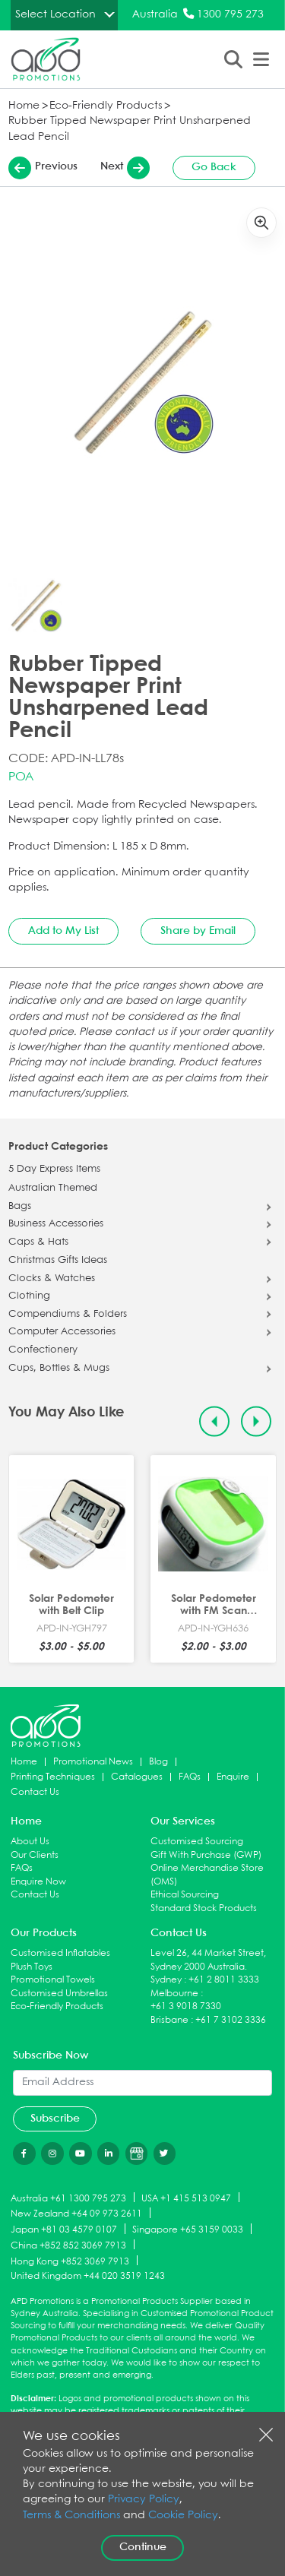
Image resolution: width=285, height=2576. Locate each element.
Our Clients (35, 1855)
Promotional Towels (53, 1980)
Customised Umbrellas (59, 1993)
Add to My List (63, 931)
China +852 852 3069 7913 (68, 2245)
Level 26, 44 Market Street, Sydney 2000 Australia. (208, 1960)
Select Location (55, 14)
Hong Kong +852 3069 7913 (70, 2261)
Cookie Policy (183, 2516)
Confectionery (43, 1350)
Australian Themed (52, 1188)
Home (24, 106)
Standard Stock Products (203, 1908)
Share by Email (198, 931)
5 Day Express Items (54, 1169)
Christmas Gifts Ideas (57, 1260)
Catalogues (137, 1777)
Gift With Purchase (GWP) (205, 1855)
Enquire (233, 1777)
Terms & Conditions (71, 2516)
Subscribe (55, 2118)
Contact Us (35, 1792)
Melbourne (174, 1993)
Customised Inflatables (60, 1953)
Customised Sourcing (196, 1841)
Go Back (214, 167)
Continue (142, 2547)
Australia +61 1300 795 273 (68, 2198)
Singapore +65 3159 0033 (187, 2230)
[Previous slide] (214, 1421)
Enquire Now (38, 1882)
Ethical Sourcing (184, 1895)
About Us (30, 1841)
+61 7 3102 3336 (230, 2020)
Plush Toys (31, 1967)
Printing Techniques (53, 1777)
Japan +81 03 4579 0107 (64, 2230)
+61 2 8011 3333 (223, 1980)
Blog (158, 1762)
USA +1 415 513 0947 (186, 2198)
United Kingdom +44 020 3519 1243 (88, 2276)
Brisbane (169, 2020)
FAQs (190, 1777)
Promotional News (93, 1762)
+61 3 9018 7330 (185, 2006)
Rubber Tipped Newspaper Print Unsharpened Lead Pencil (129, 128)
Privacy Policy (143, 2500)
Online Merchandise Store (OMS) (207, 1875)
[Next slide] (256, 1421)
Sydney (166, 1980)
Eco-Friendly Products (105, 106)
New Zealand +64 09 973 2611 (76, 2214)
